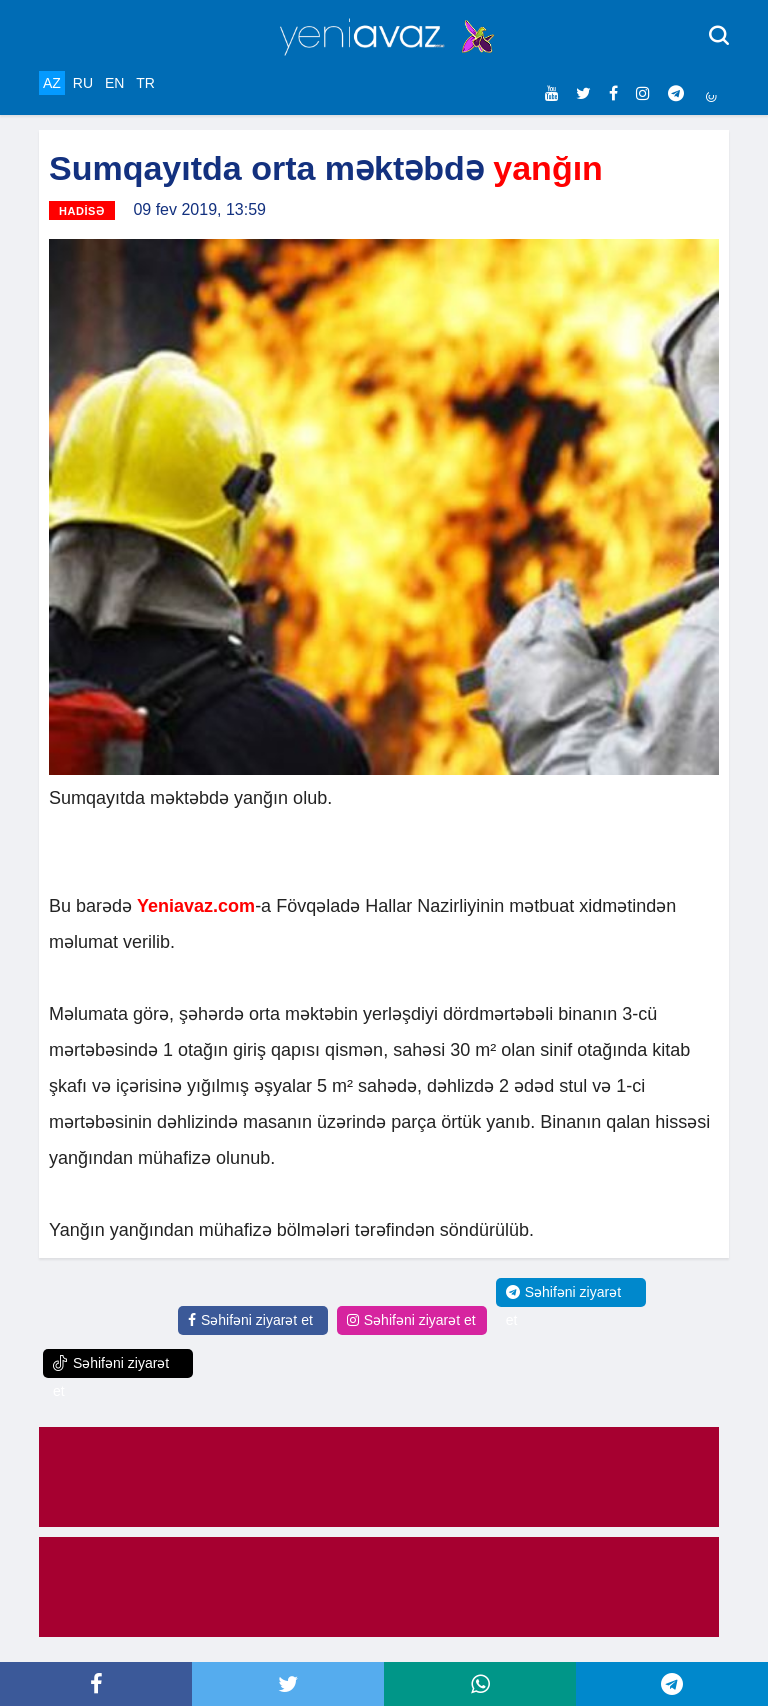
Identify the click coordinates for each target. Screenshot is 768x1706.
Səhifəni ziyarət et (250, 1320)
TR (145, 83)
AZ (52, 83)
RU (83, 83)
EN (114, 83)
